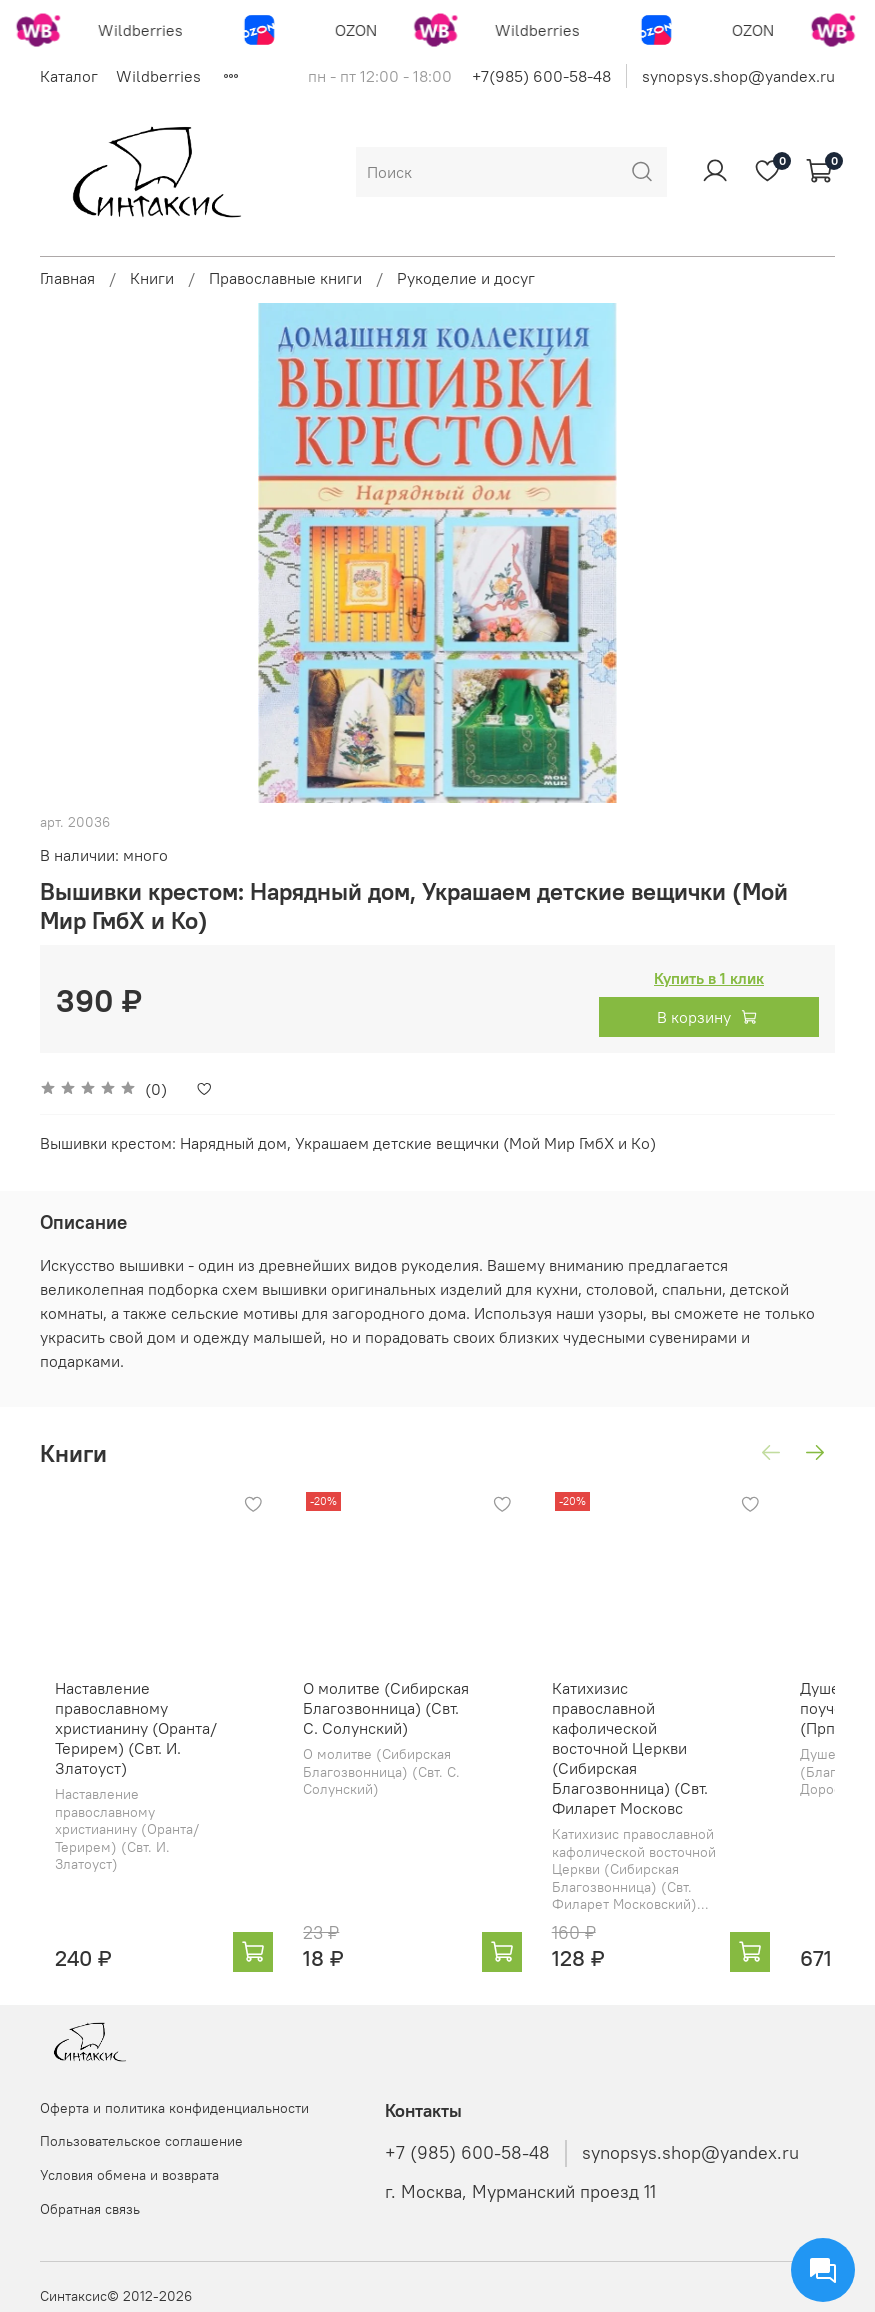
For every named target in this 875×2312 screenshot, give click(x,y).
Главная (67, 278)
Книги (152, 278)
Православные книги (285, 278)
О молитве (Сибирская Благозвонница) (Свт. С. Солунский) (402, 1735)
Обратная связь (90, 2209)
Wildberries (158, 76)
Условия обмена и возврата (129, 2175)
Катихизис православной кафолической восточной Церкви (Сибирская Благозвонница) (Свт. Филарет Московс (682, 1755)
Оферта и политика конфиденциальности (174, 2108)
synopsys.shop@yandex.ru (738, 76)
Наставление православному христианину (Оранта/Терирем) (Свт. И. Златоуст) (121, 1755)
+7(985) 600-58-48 (541, 76)
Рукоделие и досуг (466, 278)
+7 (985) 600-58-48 (467, 2153)
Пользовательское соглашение (141, 2141)
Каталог (69, 76)
